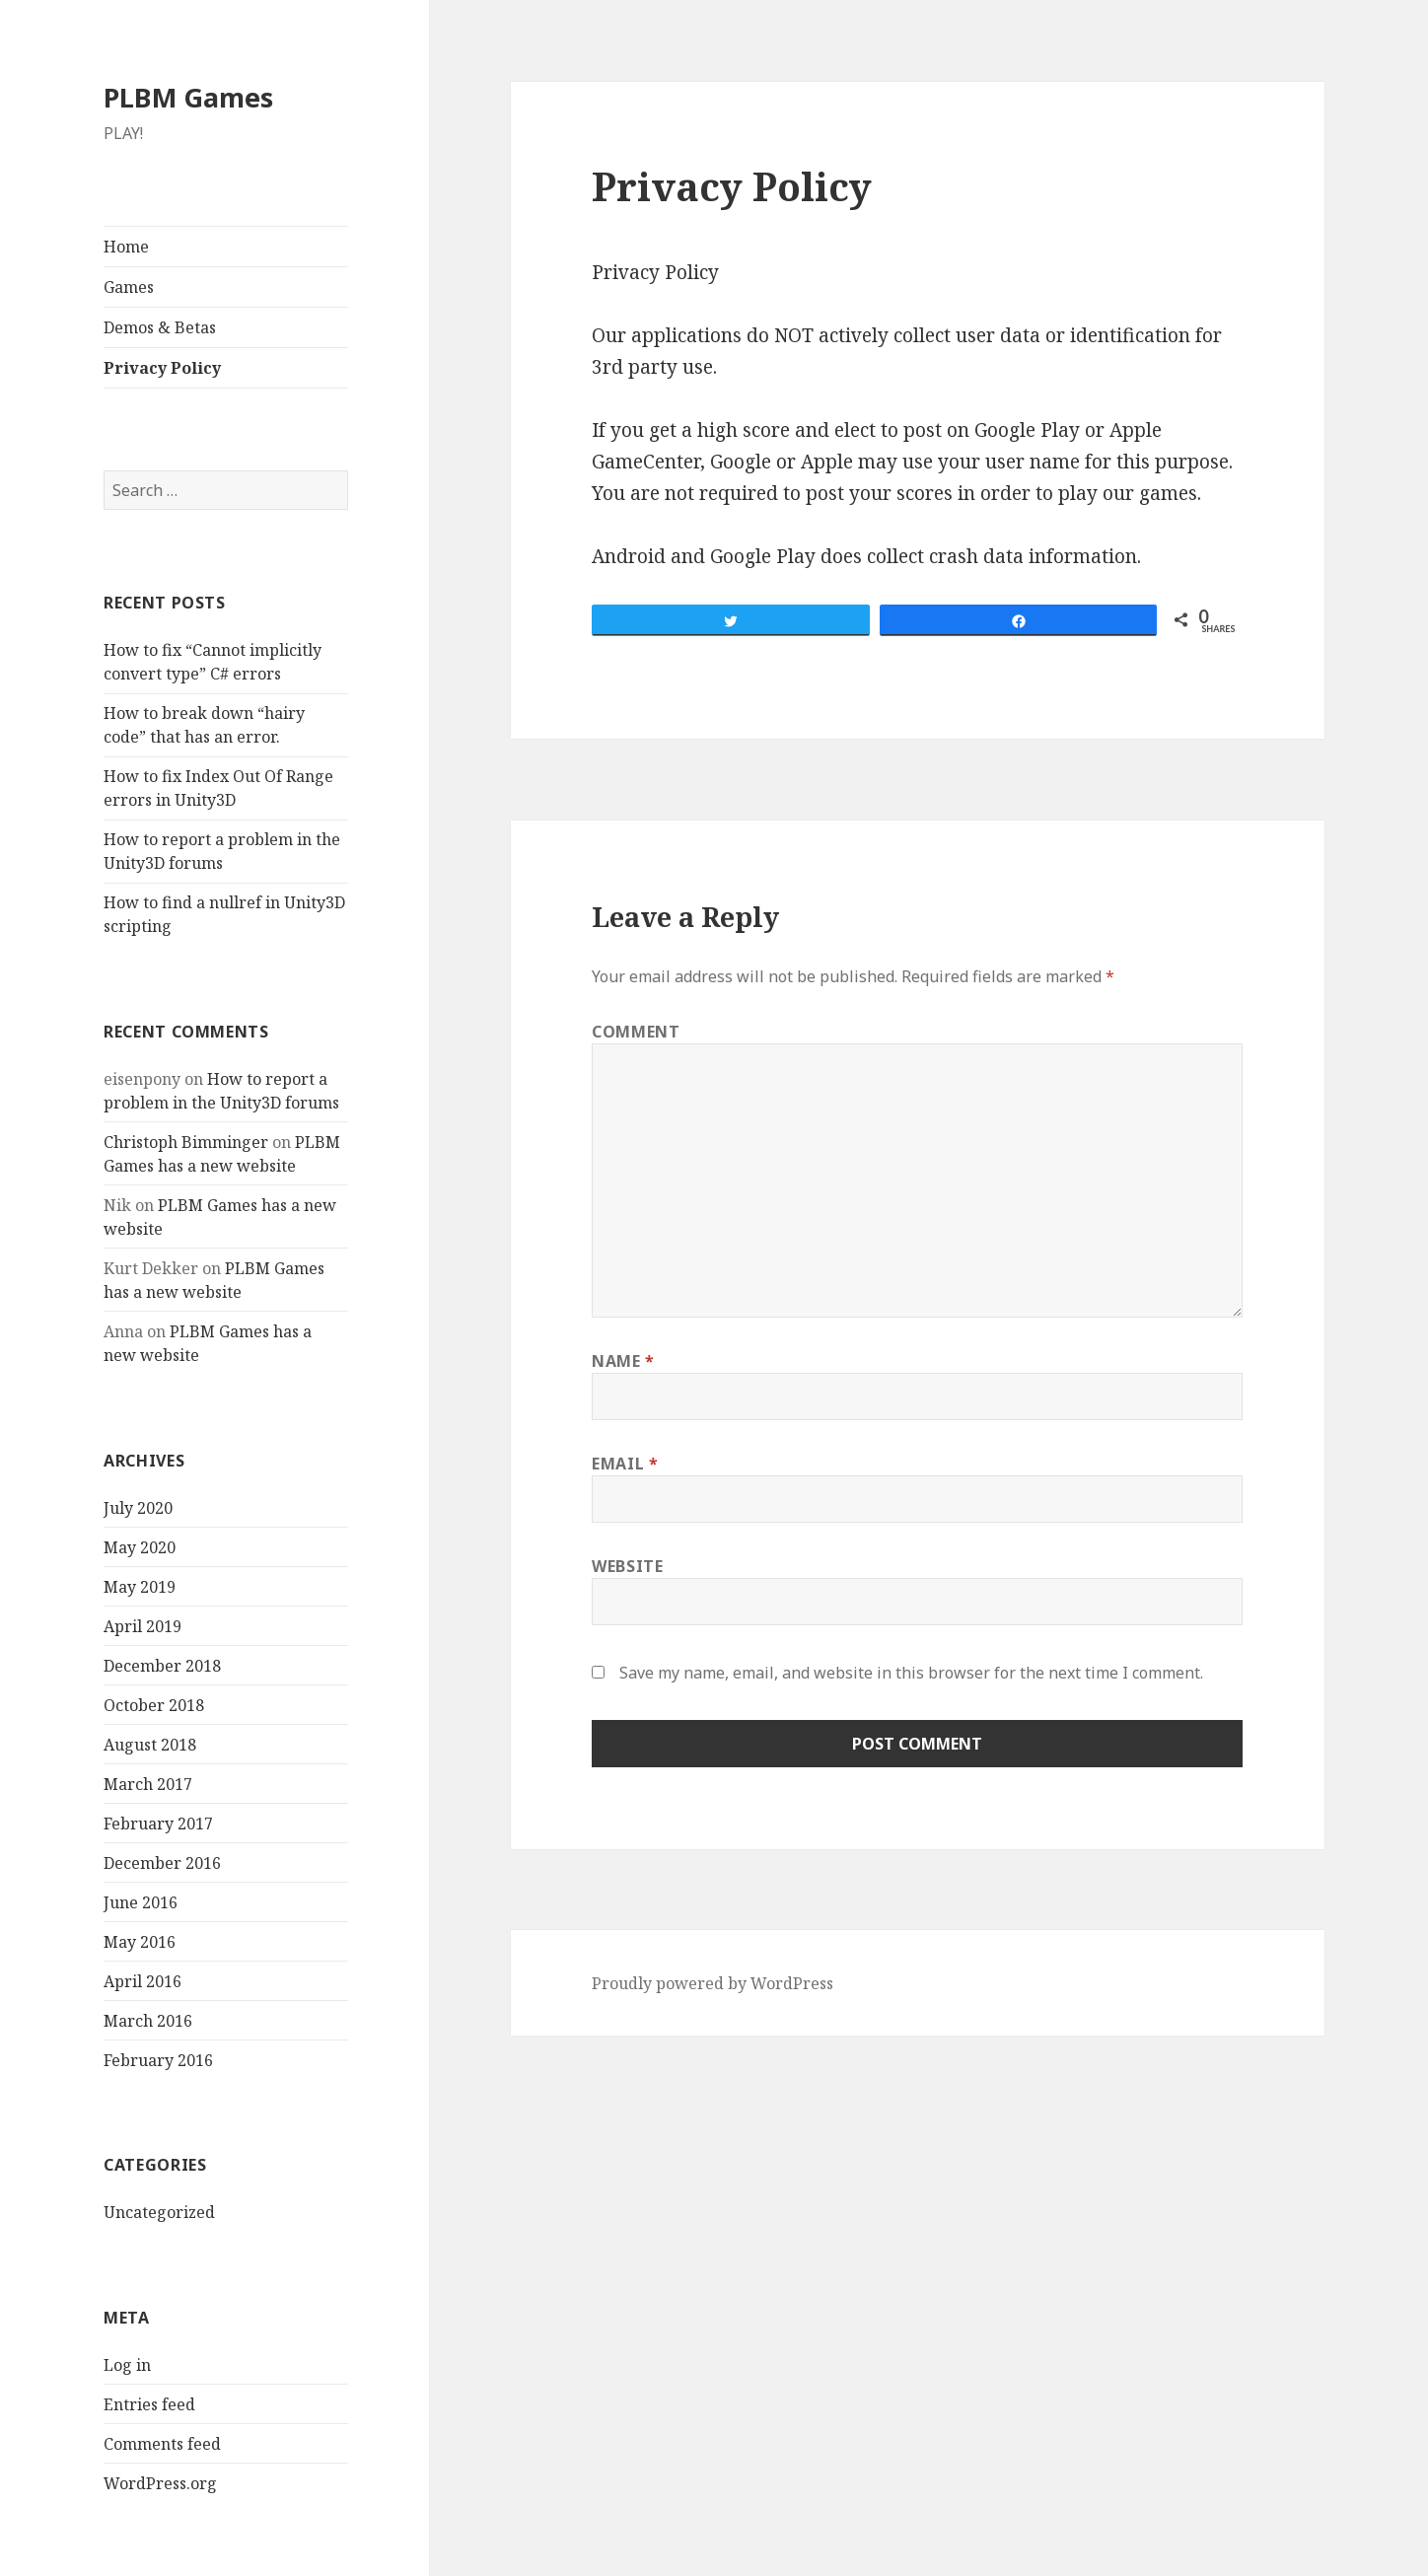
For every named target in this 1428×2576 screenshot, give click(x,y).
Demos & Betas (160, 327)
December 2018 (162, 1666)
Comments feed (162, 2444)
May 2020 (140, 1547)
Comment (635, 1031)
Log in (127, 2365)
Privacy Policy (162, 368)
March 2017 (148, 1784)
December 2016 (162, 1863)
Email (625, 1463)
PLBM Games (188, 97)
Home (126, 246)
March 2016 (148, 2021)
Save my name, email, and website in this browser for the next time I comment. (911, 1672)
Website (627, 1566)
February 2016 (158, 2060)
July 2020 (138, 1508)
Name (623, 1361)
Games (129, 287)
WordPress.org (160, 2483)
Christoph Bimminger (186, 1142)
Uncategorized (159, 2212)
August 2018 (150, 1744)
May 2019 (140, 1587)
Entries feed (149, 2404)
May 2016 (140, 1942)
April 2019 (142, 1626)
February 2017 (158, 1823)
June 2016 (141, 1902)
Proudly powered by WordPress (712, 1983)
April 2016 (142, 1981)
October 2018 (154, 1705)
